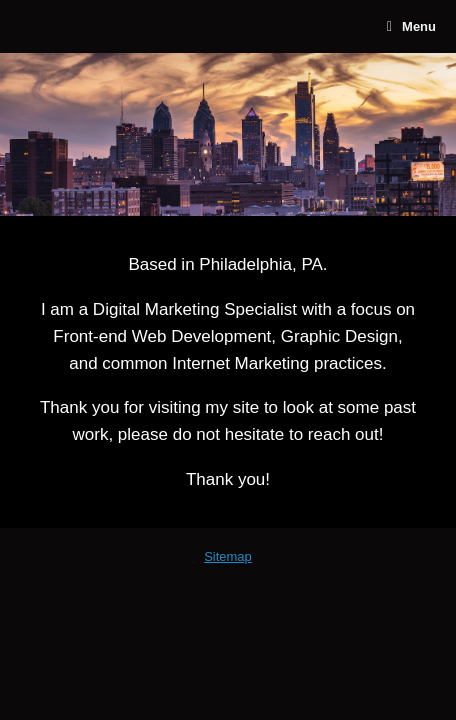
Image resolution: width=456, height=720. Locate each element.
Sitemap (228, 556)
